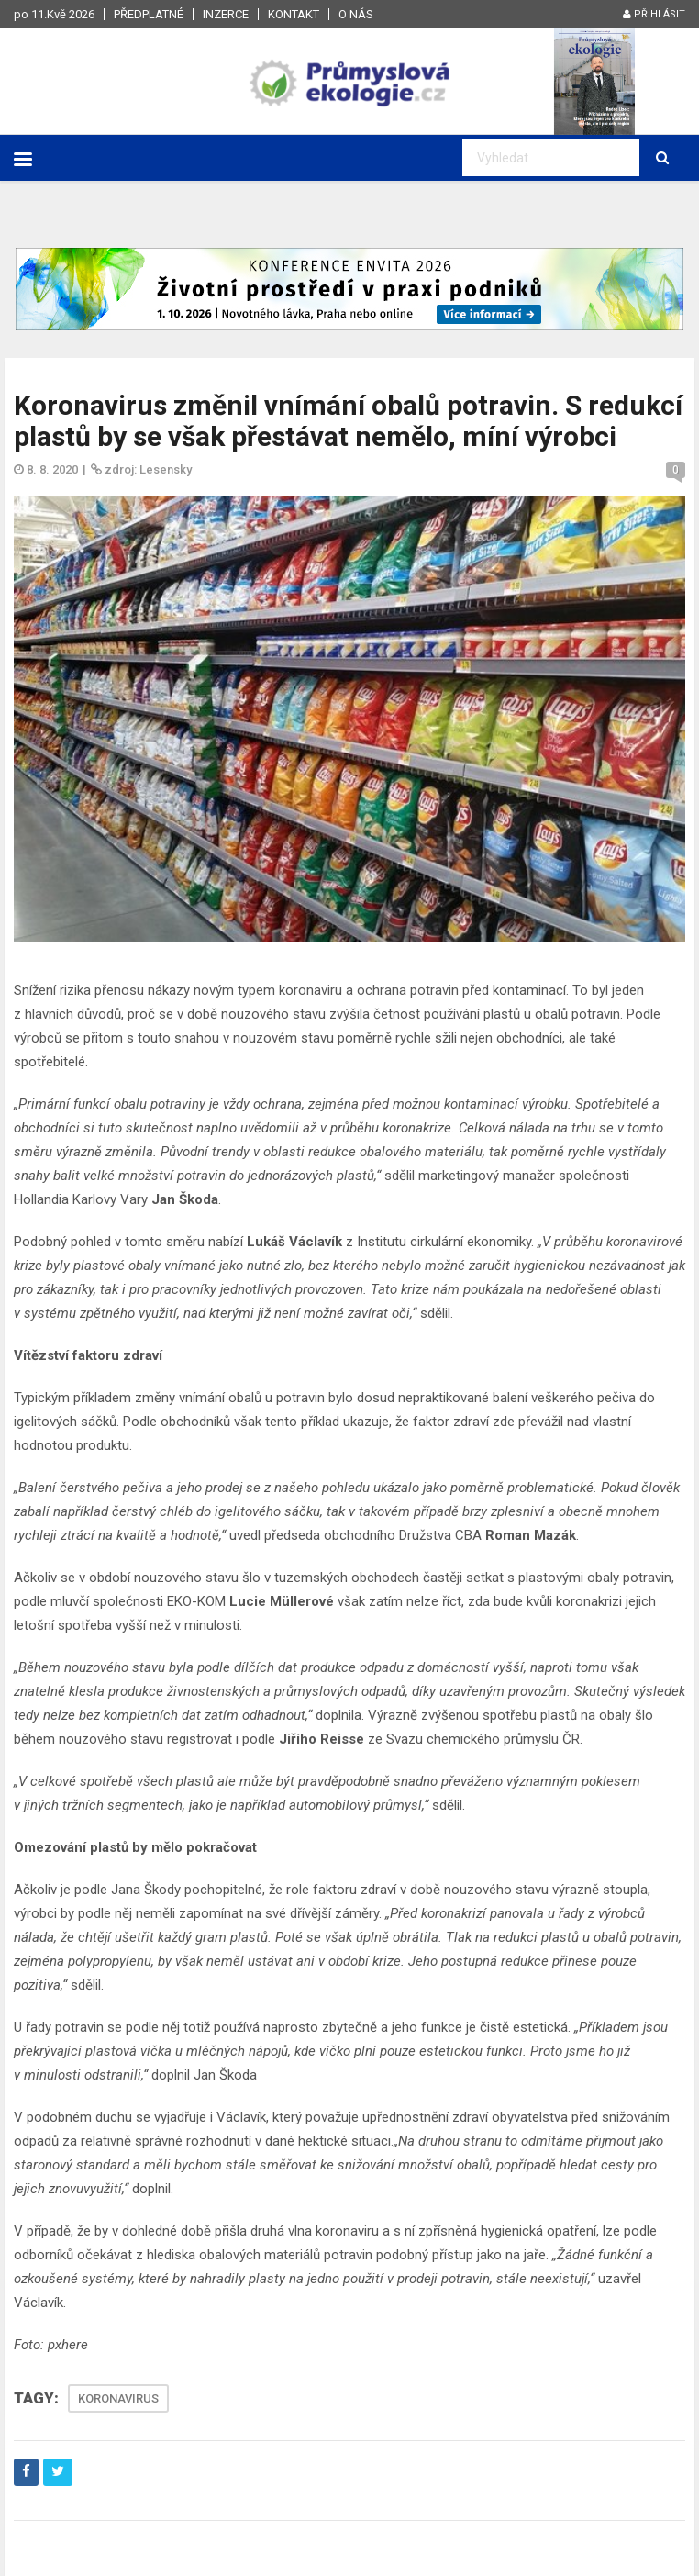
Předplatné (148, 14)
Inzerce (226, 14)
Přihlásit (654, 14)
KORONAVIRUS (118, 2398)
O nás (355, 14)
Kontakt (293, 14)
